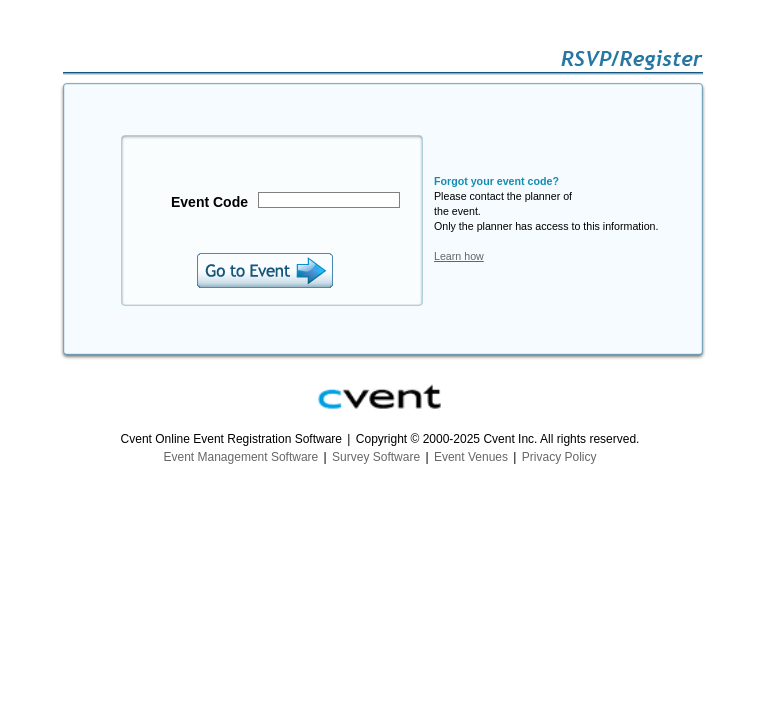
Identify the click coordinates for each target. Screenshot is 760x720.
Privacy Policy (559, 457)
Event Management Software (241, 457)
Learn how (459, 256)
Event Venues (471, 457)
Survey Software (376, 457)
